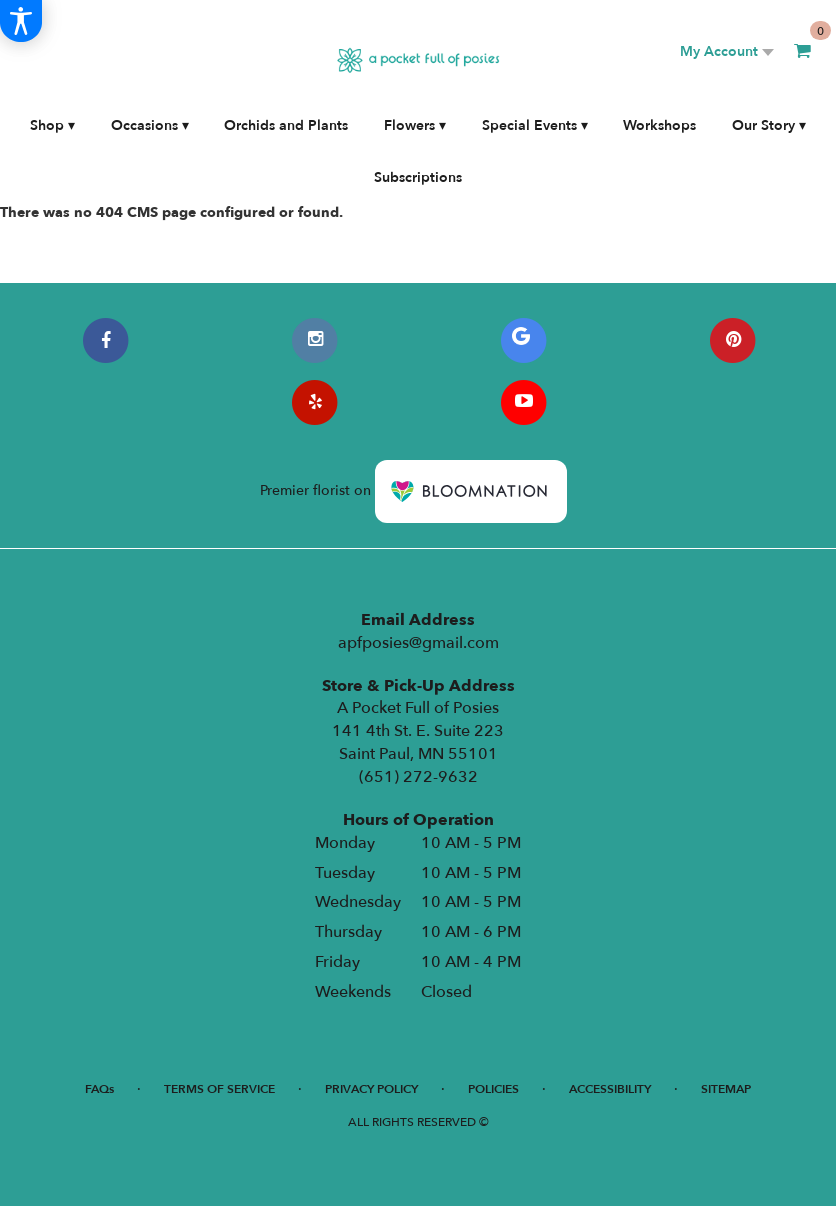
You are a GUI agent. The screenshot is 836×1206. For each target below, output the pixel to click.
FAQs (99, 1089)
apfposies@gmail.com (418, 643)
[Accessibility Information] (21, 21)
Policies (493, 1089)
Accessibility (610, 1089)
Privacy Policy (371, 1089)
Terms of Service (219, 1089)
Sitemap (726, 1089)
